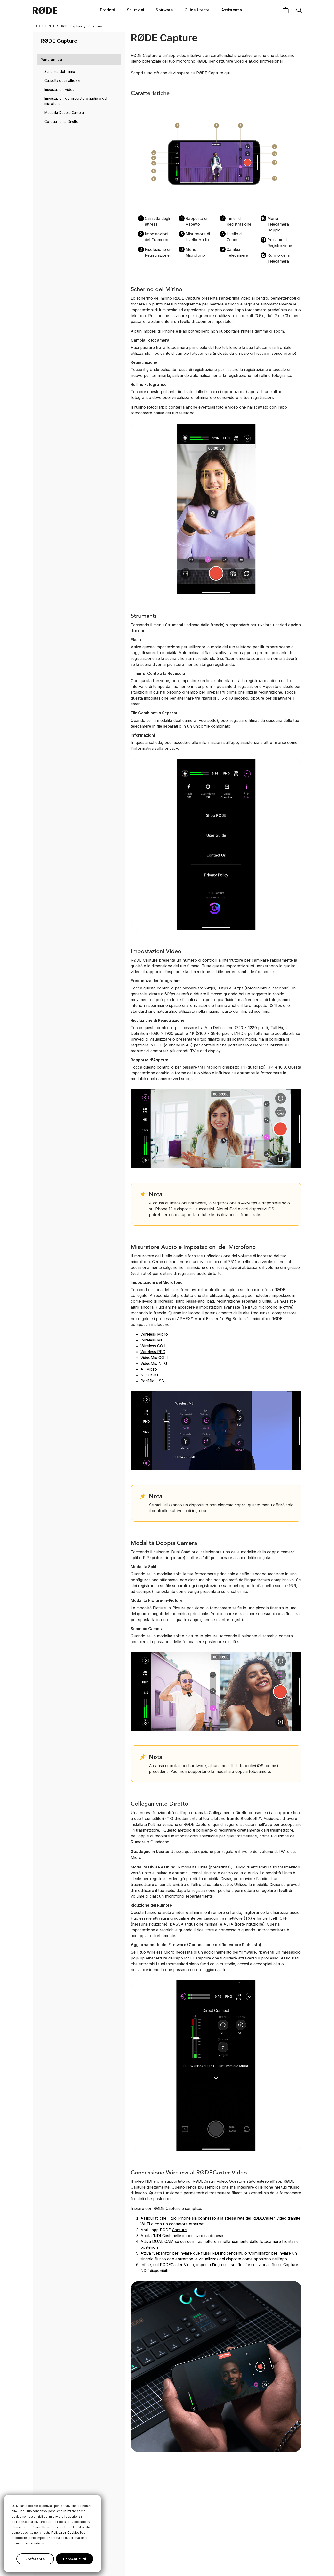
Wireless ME (151, 1340)
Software (164, 10)
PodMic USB (152, 1380)
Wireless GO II (153, 1345)
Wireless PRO (152, 1351)
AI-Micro (148, 1369)
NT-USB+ (149, 1375)
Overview (93, 26)
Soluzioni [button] (135, 10)
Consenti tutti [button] (74, 2559)
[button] (286, 10)
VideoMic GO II (154, 1357)
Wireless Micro (154, 1334)
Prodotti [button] (107, 10)
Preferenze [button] (35, 2559)
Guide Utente (197, 10)
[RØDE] (55, 10)
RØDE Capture (69, 26)
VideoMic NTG (153, 1363)
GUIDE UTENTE (44, 26)
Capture (179, 2229)
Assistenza (231, 10)
